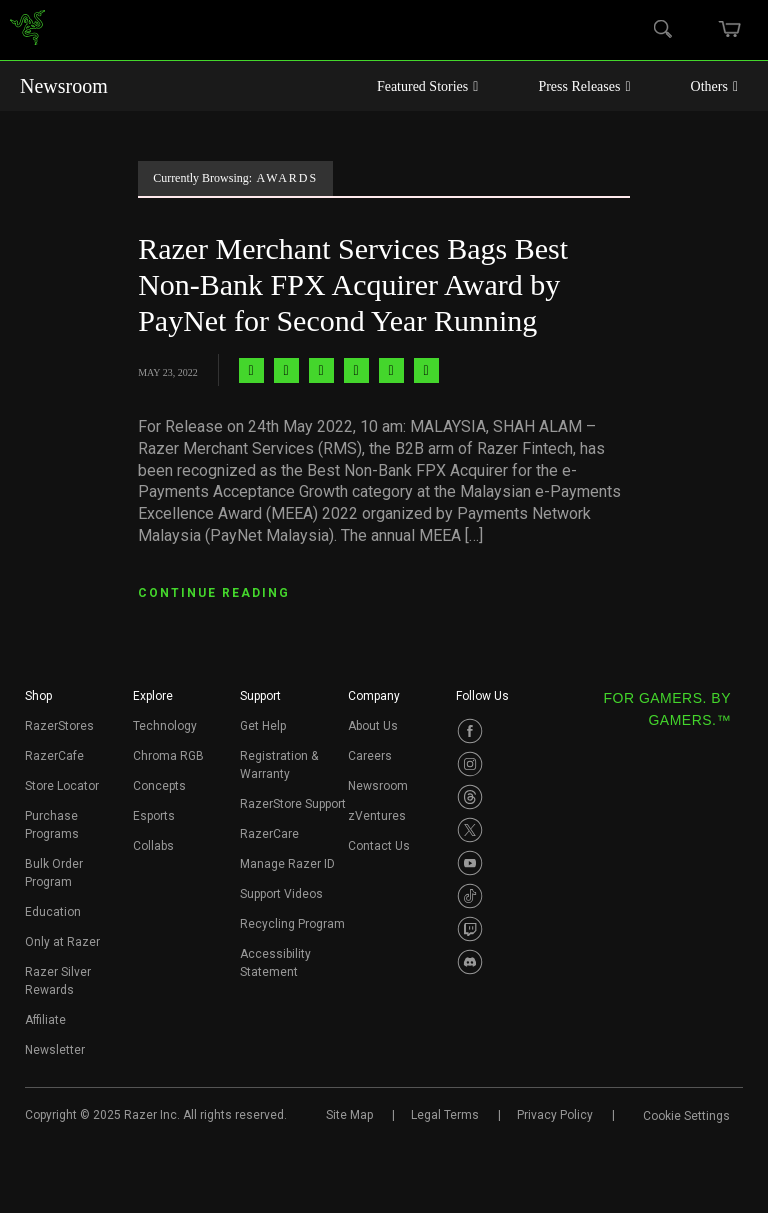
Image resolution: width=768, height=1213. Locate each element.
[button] (38, 702)
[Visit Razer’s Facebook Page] (470, 731)
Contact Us (379, 846)
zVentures (377, 816)
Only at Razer (62, 942)
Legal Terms (445, 1115)
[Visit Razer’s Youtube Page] (470, 863)
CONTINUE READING (214, 593)
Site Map (349, 1115)
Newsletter (55, 1050)
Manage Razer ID (287, 864)
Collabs (153, 846)
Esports (154, 816)
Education (53, 912)
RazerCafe (54, 756)
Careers (370, 756)
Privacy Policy (555, 1115)
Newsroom (64, 86)
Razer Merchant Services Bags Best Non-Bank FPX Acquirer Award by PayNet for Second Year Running (353, 284)
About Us (373, 726)
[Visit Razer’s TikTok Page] (470, 896)
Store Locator (62, 786)
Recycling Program (292, 924)
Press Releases (584, 86)
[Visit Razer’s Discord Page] (470, 962)
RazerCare (269, 834)
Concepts (159, 786)
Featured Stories (428, 86)
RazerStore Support (293, 804)
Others (714, 86)
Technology (165, 726)
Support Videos (281, 894)
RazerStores (59, 726)
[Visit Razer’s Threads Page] (470, 797)
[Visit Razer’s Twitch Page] (470, 929)
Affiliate (45, 1020)
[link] (27, 30)
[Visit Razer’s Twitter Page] (470, 830)
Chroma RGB (168, 756)
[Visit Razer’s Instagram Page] (470, 764)
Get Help (263, 726)
